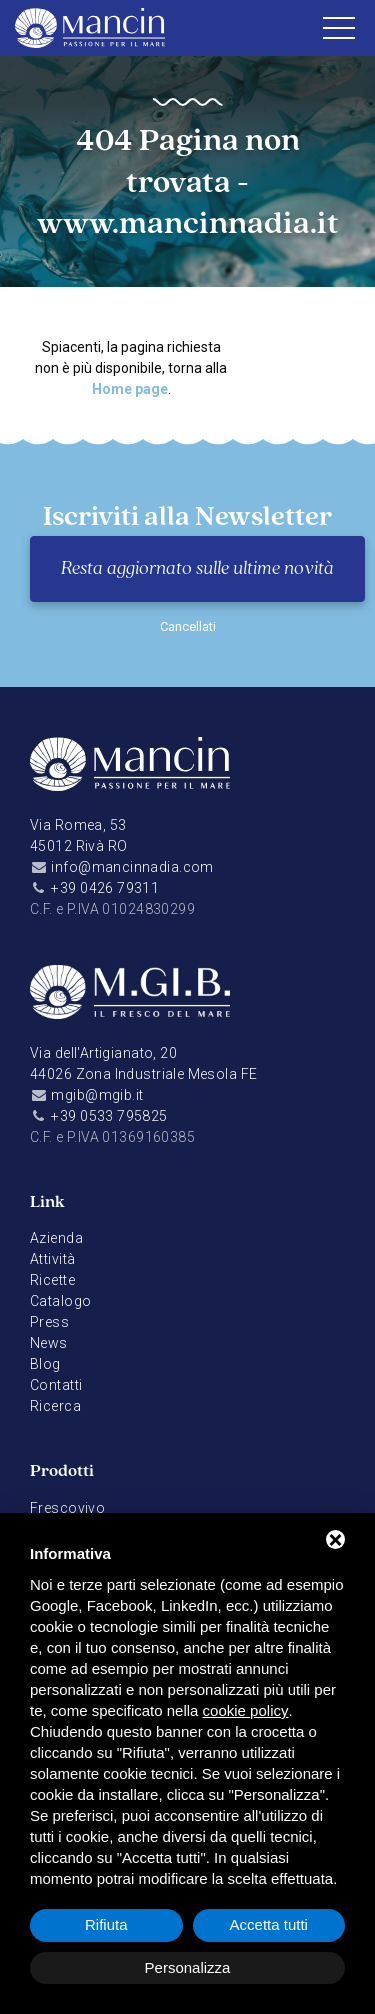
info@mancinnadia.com (132, 867)
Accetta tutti (269, 1924)
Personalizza (188, 1967)
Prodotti (62, 1471)
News (49, 1343)
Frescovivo (67, 1508)
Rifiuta (106, 1924)
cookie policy (246, 1710)
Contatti (56, 1385)
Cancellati (188, 626)
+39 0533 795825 (109, 1116)
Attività (52, 1259)
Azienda (56, 1238)
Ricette (52, 1280)
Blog (45, 1364)
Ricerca (55, 1406)
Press (49, 1322)
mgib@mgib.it (97, 1095)
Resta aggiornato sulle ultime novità (197, 569)
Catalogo (60, 1301)
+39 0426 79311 (105, 888)
